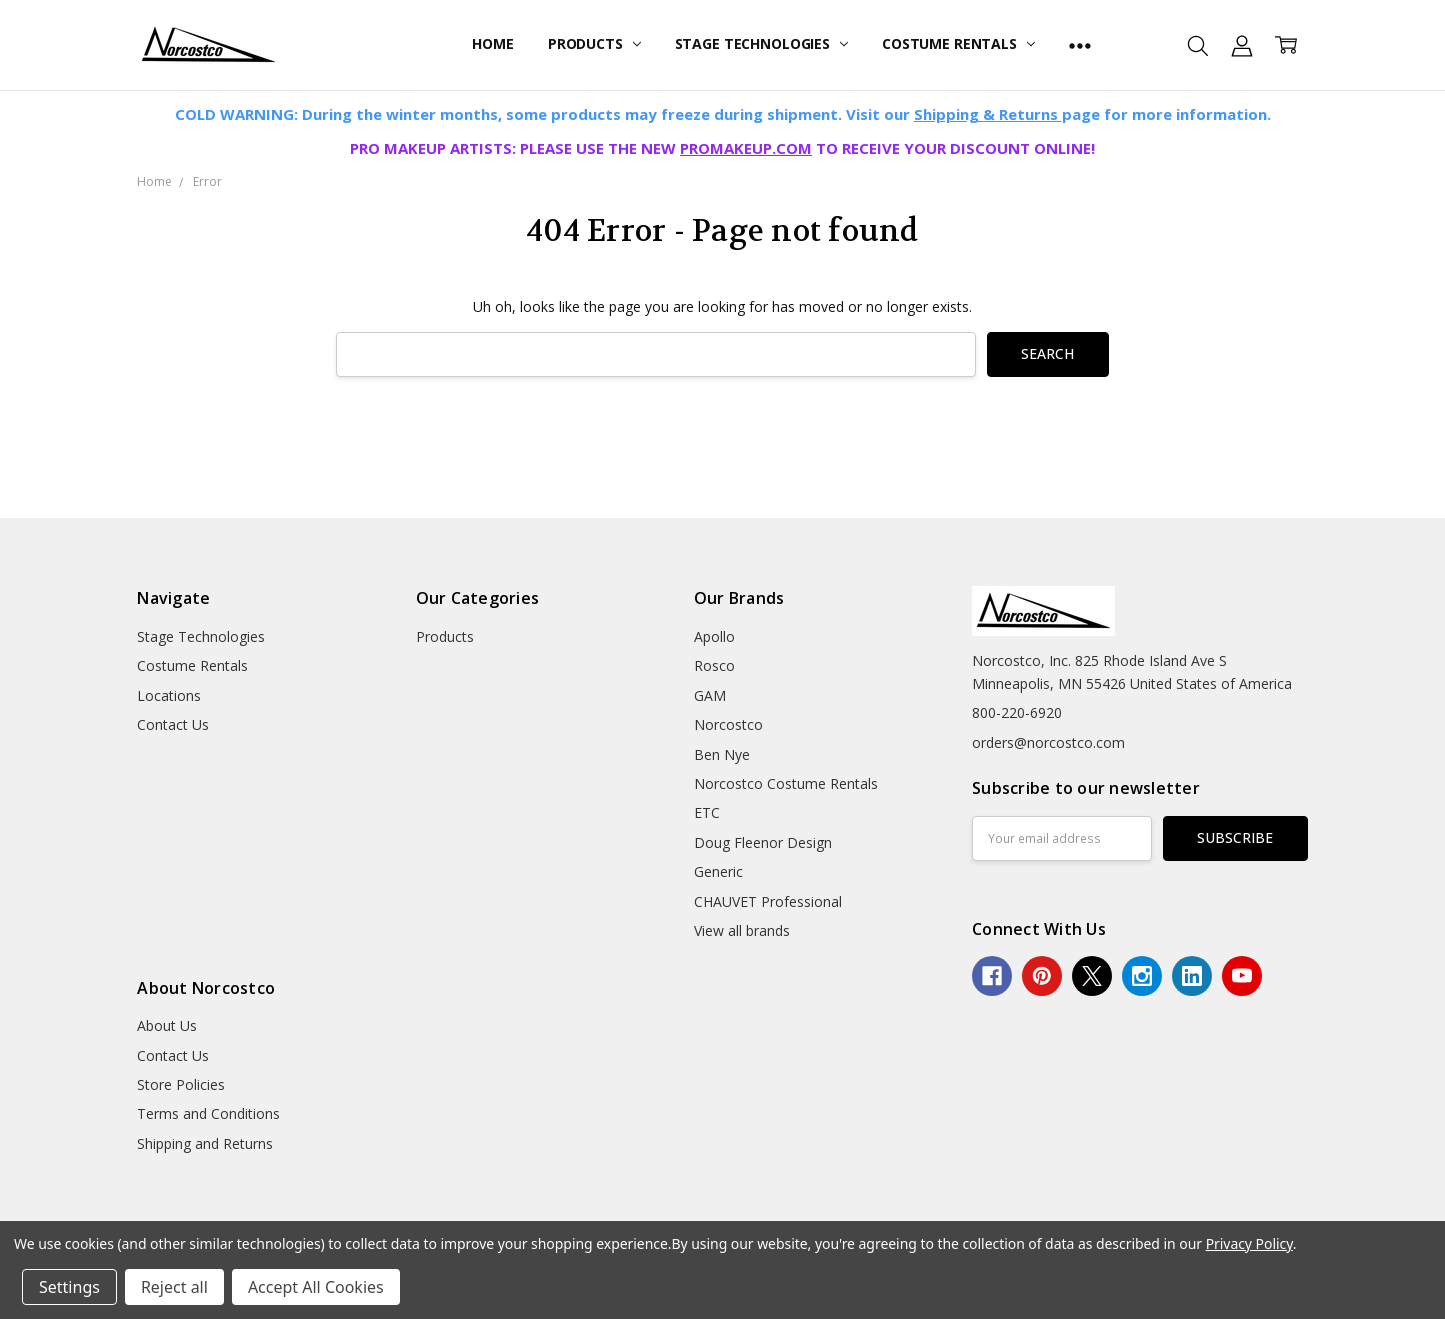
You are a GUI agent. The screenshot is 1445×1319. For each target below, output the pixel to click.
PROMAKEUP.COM (746, 148)
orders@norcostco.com (1048, 742)
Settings (69, 1287)
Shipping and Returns (205, 1143)
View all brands (742, 930)
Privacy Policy (1249, 1243)
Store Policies (181, 1084)
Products (594, 43)
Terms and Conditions (208, 1113)
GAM (710, 695)
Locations (169, 695)
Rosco (714, 665)
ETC (707, 812)
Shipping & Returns (988, 114)
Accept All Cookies (316, 1287)
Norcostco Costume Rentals (786, 783)
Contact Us (173, 724)
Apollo (714, 636)
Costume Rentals (958, 43)
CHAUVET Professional (768, 901)
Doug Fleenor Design (763, 842)
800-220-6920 (1017, 712)
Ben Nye (722, 754)
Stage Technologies (761, 43)
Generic (718, 871)
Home (492, 43)
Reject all (174, 1287)
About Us (167, 1025)
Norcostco (728, 724)
